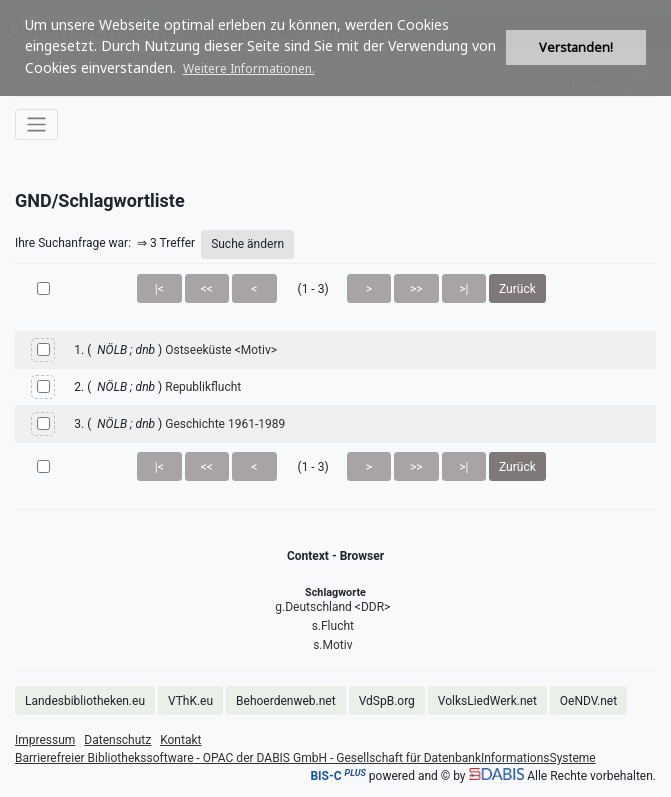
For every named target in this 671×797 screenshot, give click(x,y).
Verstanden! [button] (576, 47)
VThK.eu (190, 701)
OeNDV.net (588, 701)
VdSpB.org (387, 701)
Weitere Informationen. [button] (249, 68)
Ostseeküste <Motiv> (221, 350)
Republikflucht (203, 387)
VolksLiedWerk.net (487, 701)
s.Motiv (332, 645)
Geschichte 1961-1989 (225, 424)
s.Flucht (333, 626)
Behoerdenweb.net (286, 701)
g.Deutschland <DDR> (332, 607)
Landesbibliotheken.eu (85, 701)
